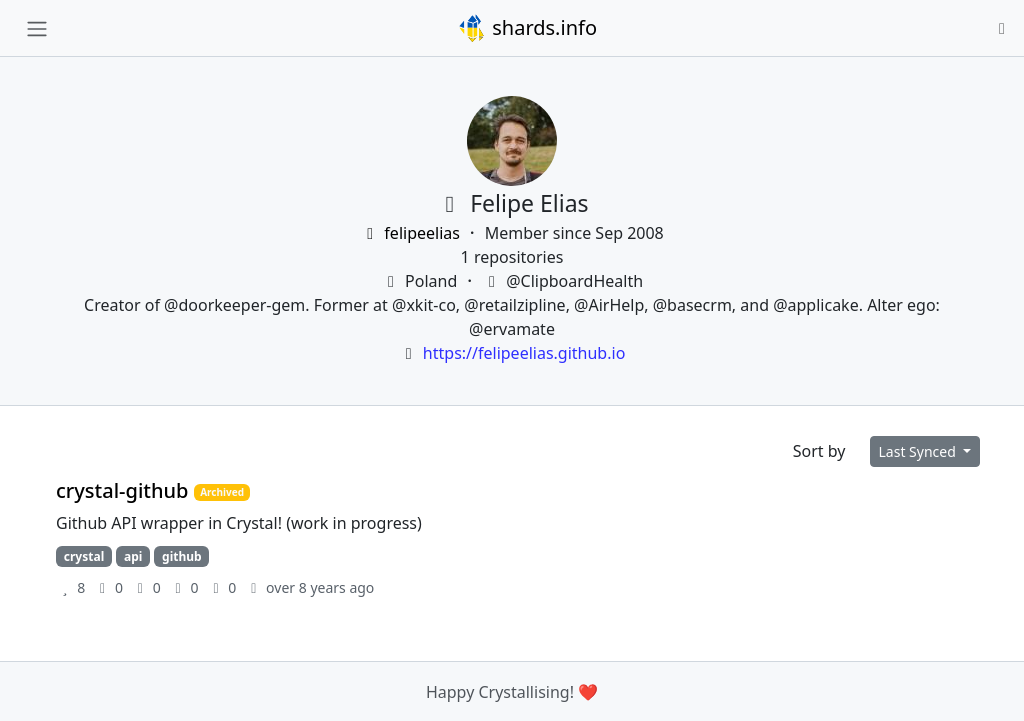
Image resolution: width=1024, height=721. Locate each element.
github (182, 556)
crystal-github (125, 490)
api (133, 556)
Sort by (819, 451)
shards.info (527, 28)
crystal (84, 556)
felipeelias (412, 233)
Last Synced (919, 451)
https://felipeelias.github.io (524, 353)
